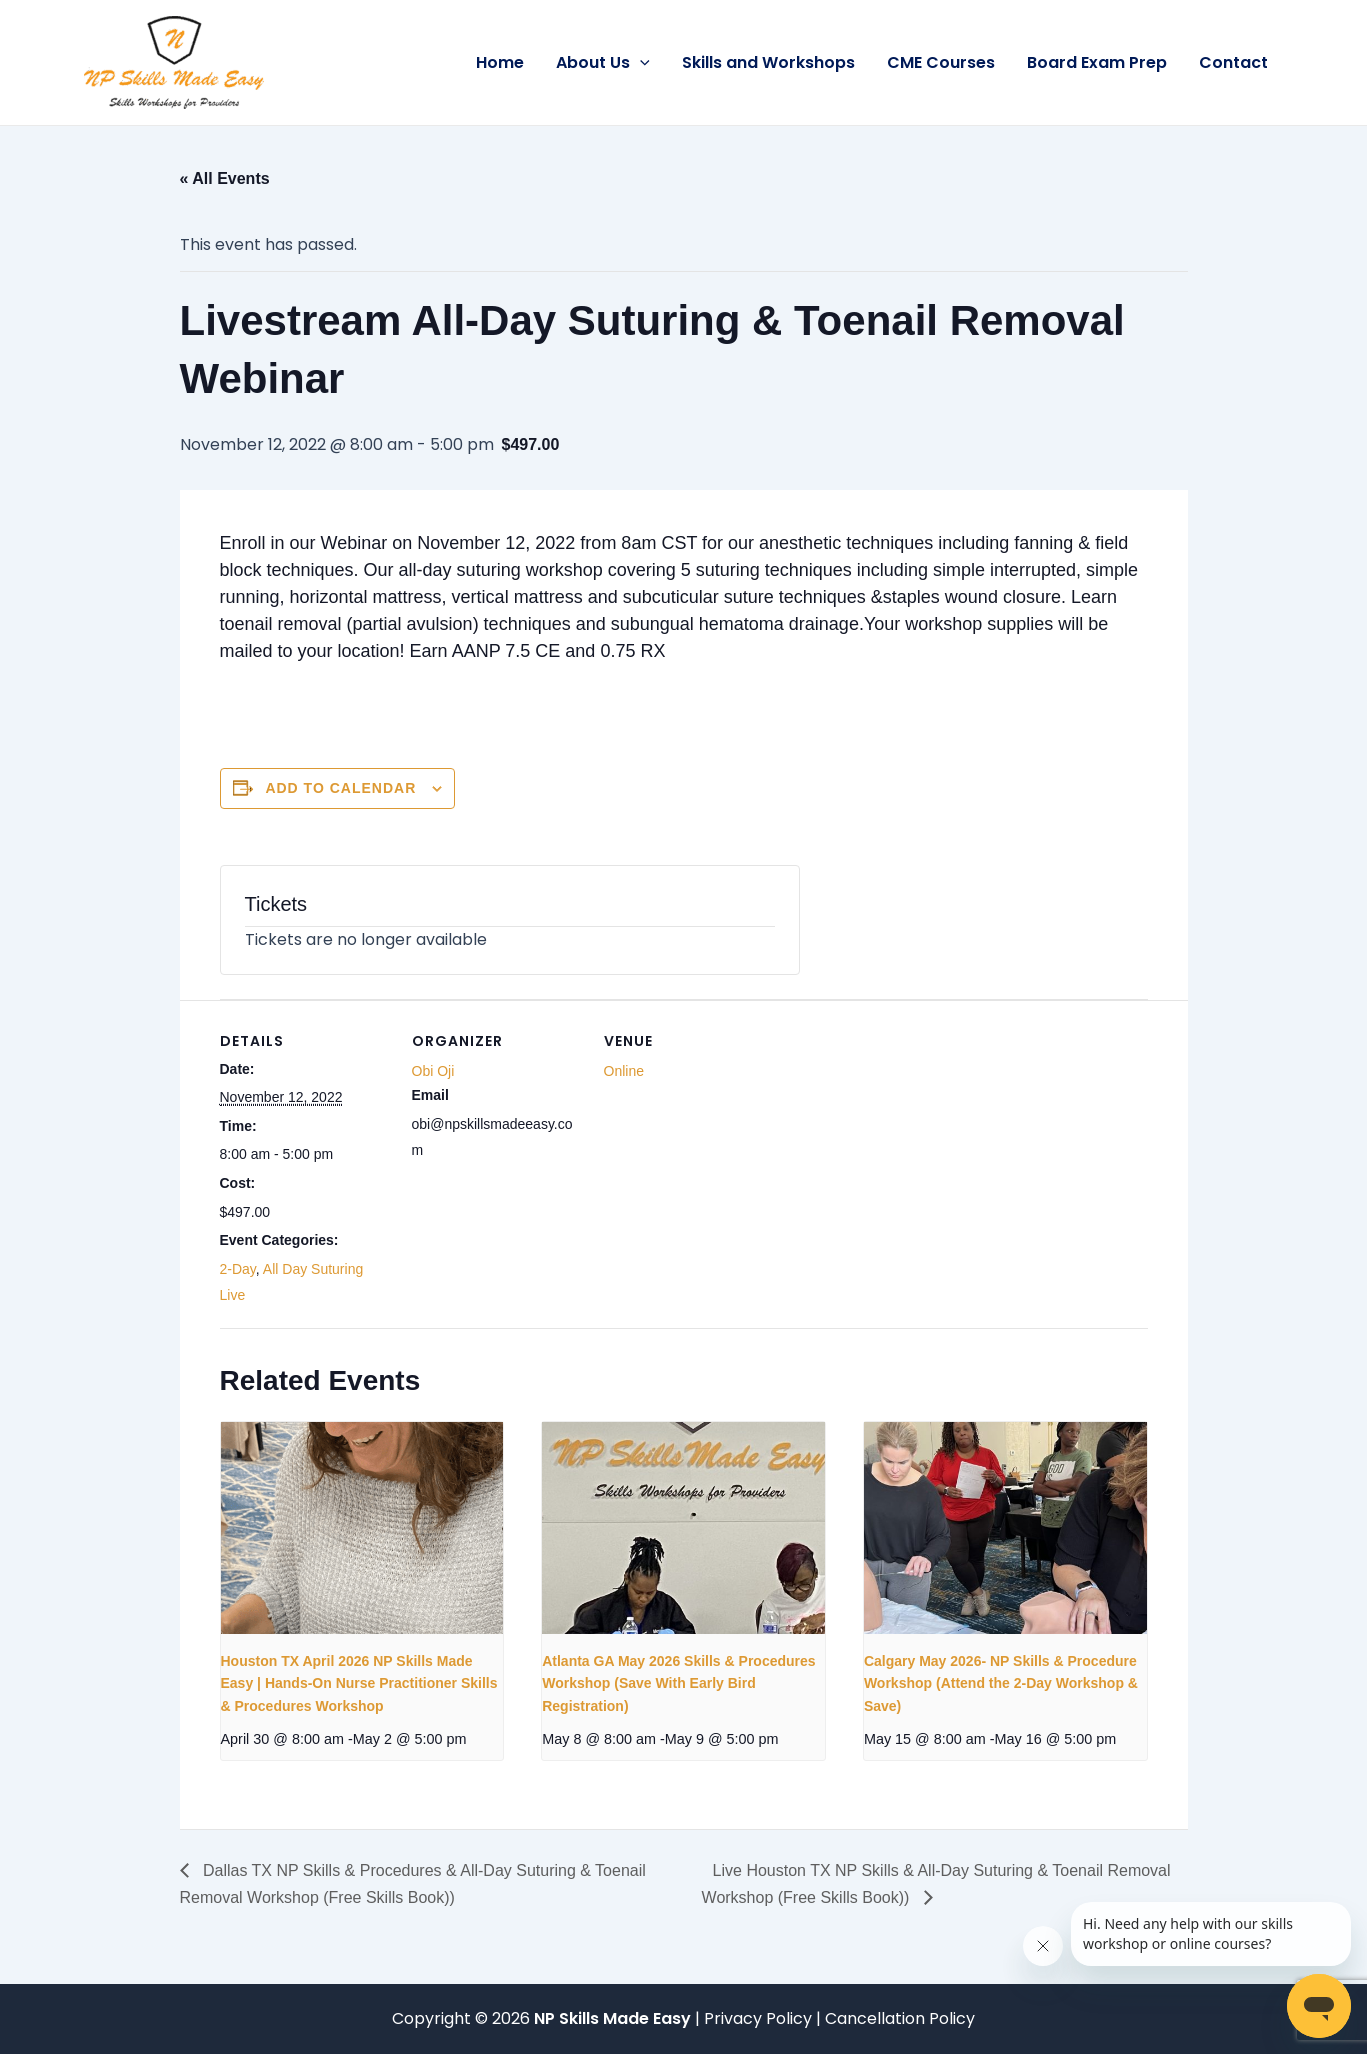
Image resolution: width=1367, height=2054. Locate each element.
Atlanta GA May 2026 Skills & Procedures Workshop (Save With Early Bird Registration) (678, 1683)
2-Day (238, 1269)
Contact (1233, 62)
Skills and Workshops (768, 62)
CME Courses (941, 62)
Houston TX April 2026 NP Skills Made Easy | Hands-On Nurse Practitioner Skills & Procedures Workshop (359, 1683)
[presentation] (362, 1528)
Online (624, 1071)
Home (500, 62)
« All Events (225, 178)
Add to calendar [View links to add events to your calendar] (340, 788)
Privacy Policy (760, 2018)
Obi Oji (433, 1071)
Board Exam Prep (1097, 62)
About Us (603, 63)
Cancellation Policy (900, 2018)
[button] (640, 63)
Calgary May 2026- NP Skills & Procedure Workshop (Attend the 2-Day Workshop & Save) (1001, 1683)
